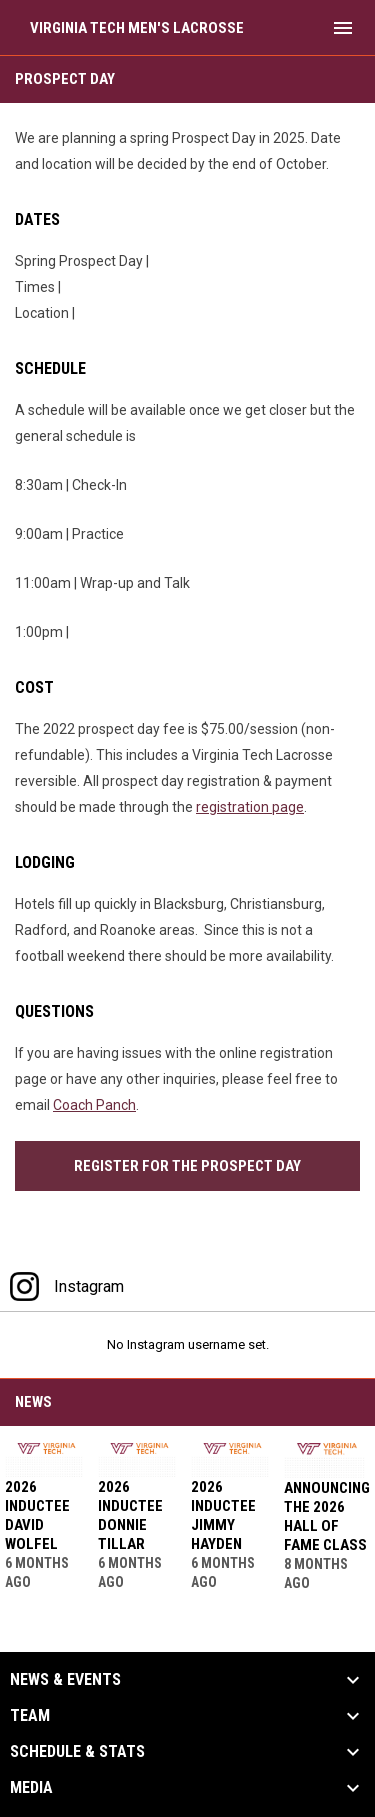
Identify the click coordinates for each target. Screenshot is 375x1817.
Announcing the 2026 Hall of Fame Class (327, 1516)
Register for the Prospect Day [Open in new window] (187, 1166)
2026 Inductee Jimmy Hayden (223, 1515)
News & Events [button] (65, 1680)
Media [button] (31, 1788)
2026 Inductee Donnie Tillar (130, 1515)
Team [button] (30, 1716)
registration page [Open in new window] (250, 807)
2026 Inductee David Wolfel (37, 1515)
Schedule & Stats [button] (77, 1752)
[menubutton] (343, 28)
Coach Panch (94, 1105)
